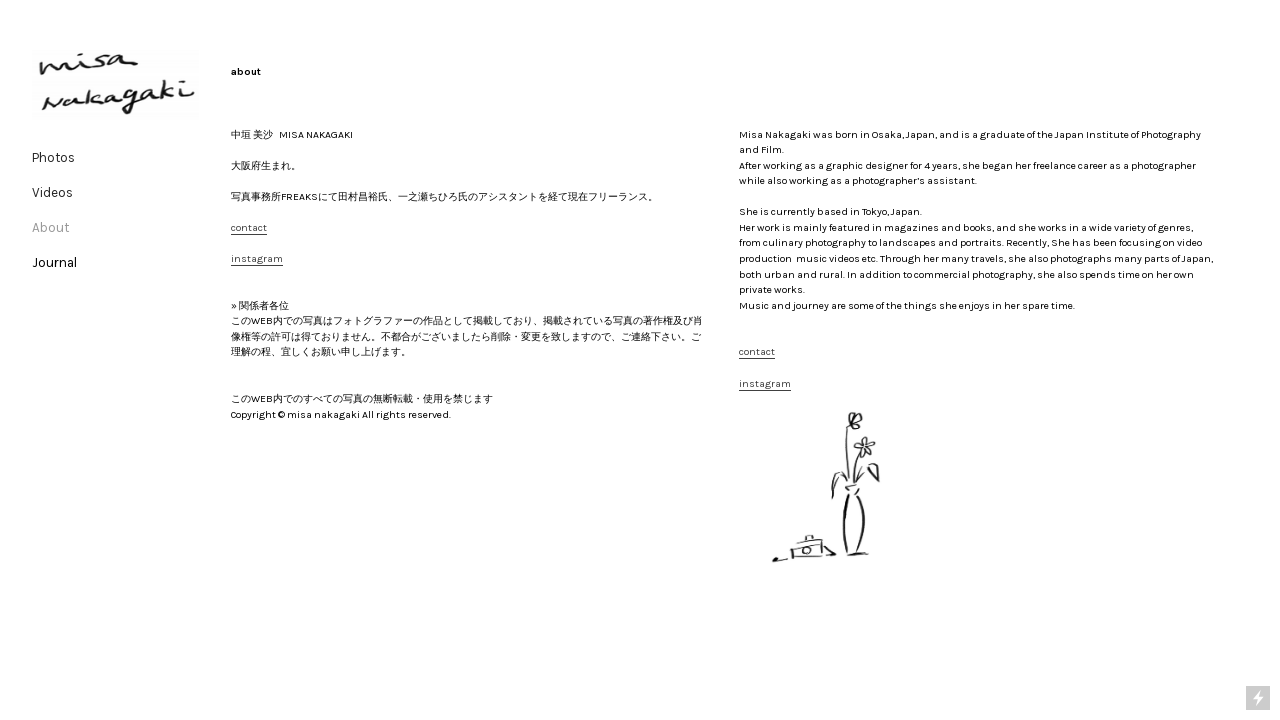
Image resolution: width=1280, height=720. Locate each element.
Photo (50, 157)
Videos (52, 192)
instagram (257, 258)
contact (249, 227)
